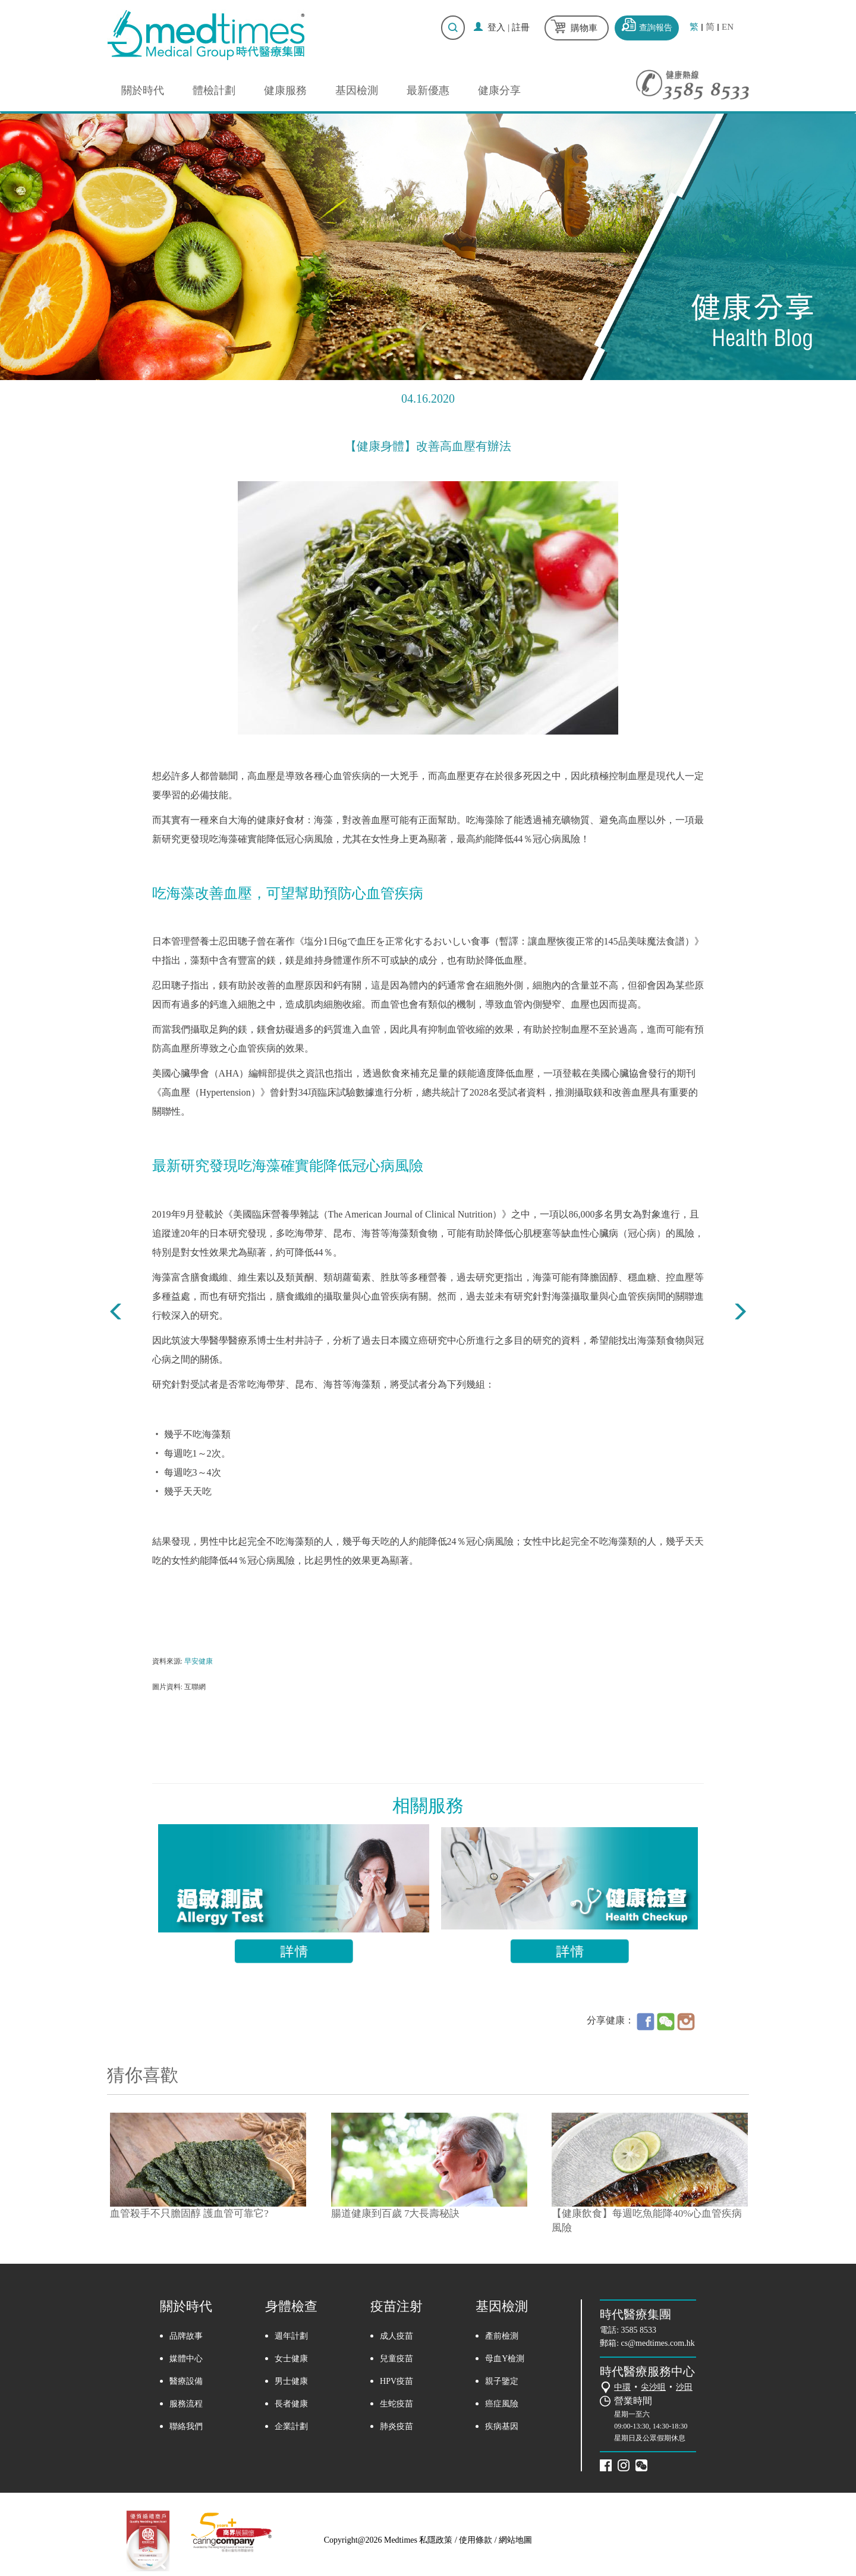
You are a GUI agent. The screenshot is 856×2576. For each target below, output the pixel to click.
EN (728, 27)
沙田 (684, 2387)
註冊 (521, 27)
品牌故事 (186, 2336)
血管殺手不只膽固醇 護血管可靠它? (189, 2213)
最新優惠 (428, 90)
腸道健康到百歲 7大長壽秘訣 (395, 2213)
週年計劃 (291, 2336)
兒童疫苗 (396, 2358)
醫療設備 (186, 2381)
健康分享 (499, 90)
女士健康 (291, 2358)
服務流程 (186, 2403)
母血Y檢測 (504, 2358)
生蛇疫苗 (396, 2403)
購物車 (584, 28)
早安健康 (199, 1661)
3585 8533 (639, 2330)
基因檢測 (356, 90)
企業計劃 (291, 2426)
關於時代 (142, 90)
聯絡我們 (186, 2426)
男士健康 (291, 2381)
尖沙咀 (653, 2387)
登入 (496, 27)
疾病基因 (501, 2426)
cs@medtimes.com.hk (658, 2343)
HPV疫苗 (396, 2381)
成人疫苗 (396, 2336)
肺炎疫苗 (396, 2426)
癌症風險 (501, 2403)
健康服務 (285, 90)
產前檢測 (501, 2336)
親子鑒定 (501, 2381)
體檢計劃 (214, 90)
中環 (622, 2387)
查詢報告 (655, 27)
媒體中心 (186, 2358)
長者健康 (291, 2403)
